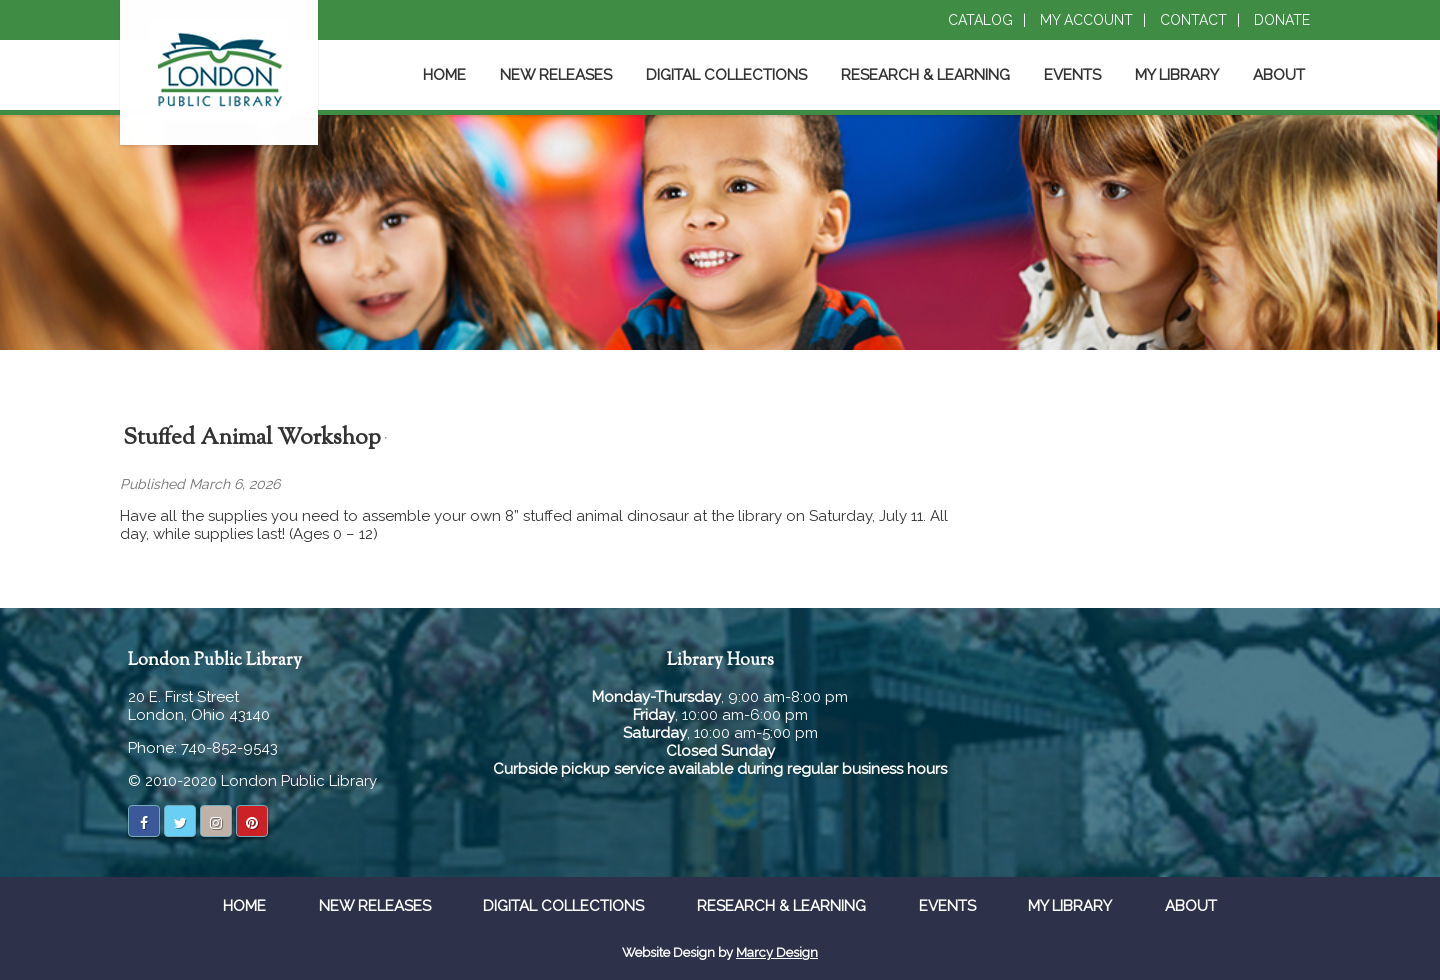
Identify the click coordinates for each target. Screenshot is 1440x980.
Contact (1193, 20)
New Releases (556, 75)
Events (1072, 75)
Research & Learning (925, 75)
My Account (1086, 20)
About (1279, 75)
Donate (1282, 20)
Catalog (980, 20)
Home (444, 75)
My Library (1177, 75)
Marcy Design (777, 952)
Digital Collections (726, 75)
